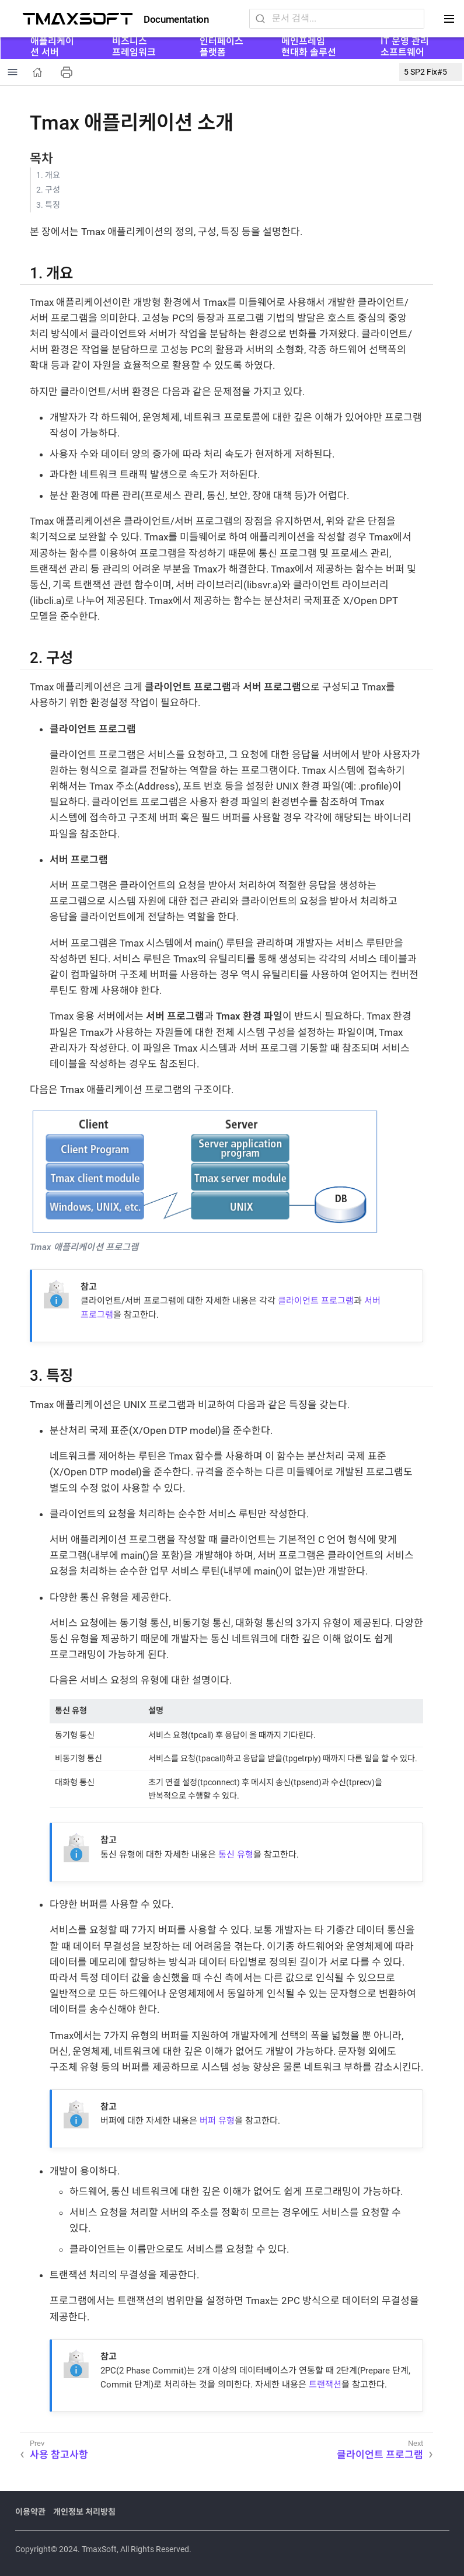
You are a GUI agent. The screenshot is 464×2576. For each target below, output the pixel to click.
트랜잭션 (325, 2384)
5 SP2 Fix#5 (425, 71)
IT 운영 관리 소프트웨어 (405, 46)
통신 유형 (235, 1854)
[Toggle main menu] (449, 18)
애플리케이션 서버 (52, 46)
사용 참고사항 (59, 2454)
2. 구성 (48, 189)
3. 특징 (48, 205)
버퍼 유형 (217, 2121)
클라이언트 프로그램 (316, 1301)
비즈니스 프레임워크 (134, 46)
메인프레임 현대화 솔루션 (308, 46)
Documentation (176, 20)
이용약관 (30, 2511)
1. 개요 (48, 175)
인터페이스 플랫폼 (221, 46)
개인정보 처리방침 (84, 2511)
